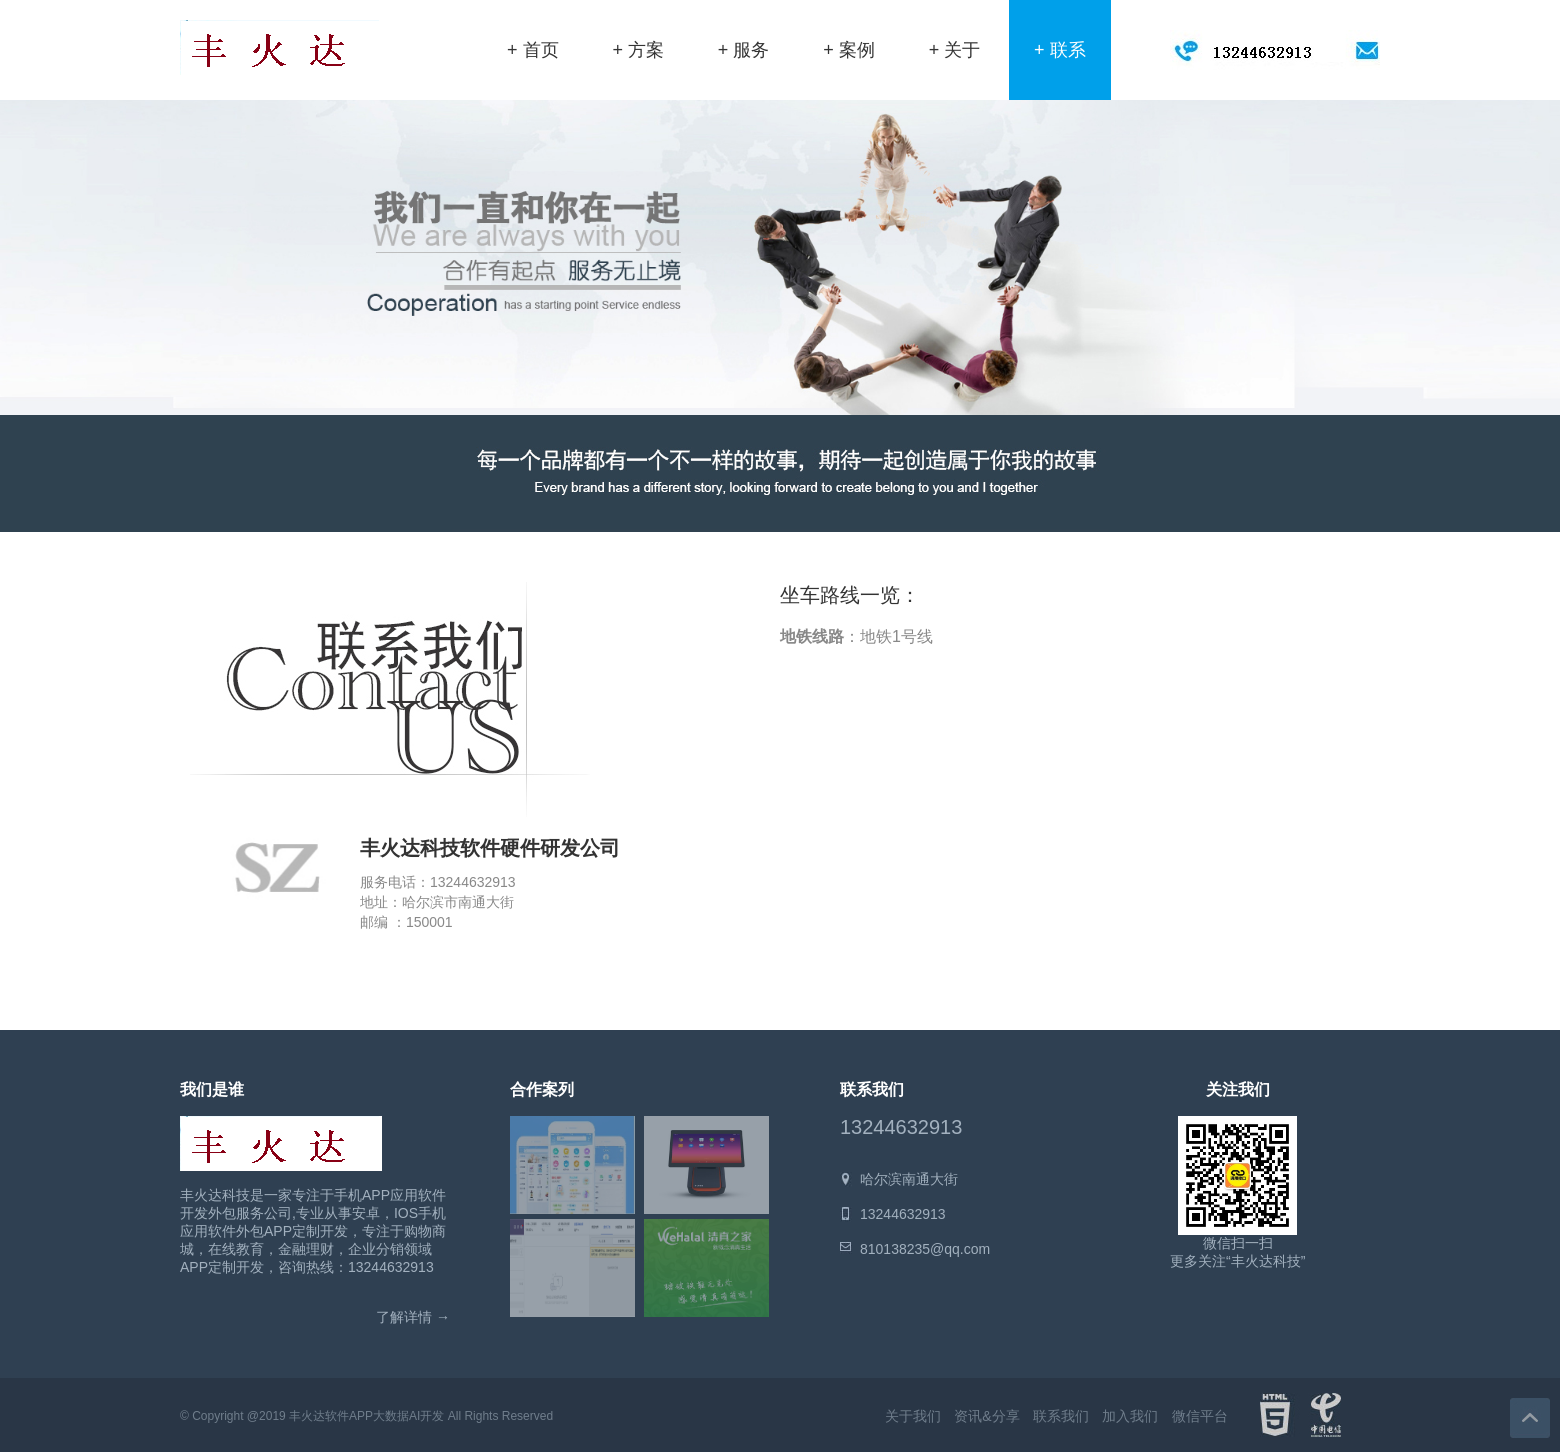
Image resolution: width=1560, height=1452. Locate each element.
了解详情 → (413, 1317)
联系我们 (1061, 1416)
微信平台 (1200, 1416)
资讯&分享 (986, 1416)
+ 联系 (1060, 50)
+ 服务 (744, 50)
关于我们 (913, 1416)
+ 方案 (638, 50)
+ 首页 (533, 50)
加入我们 (1130, 1416)
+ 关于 (955, 50)
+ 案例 (849, 50)
